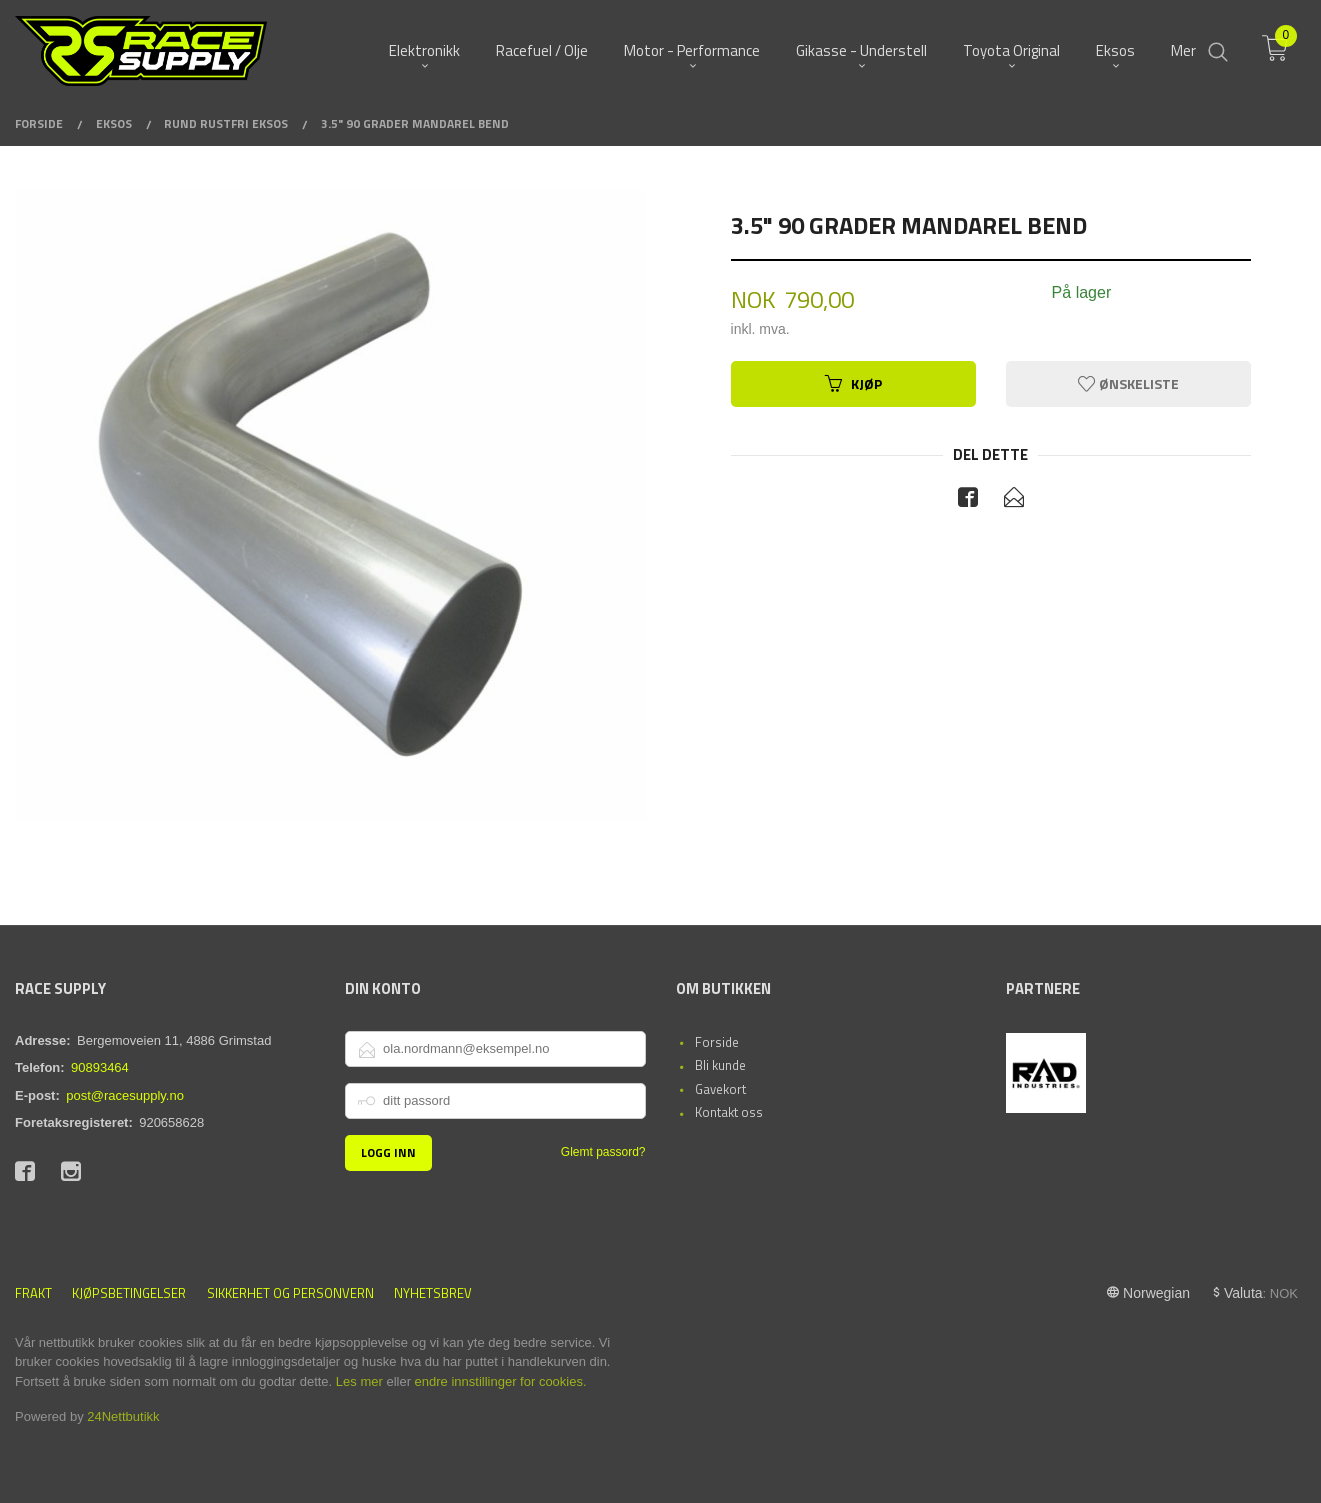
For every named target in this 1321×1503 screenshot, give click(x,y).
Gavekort (720, 1089)
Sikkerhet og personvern (290, 1293)
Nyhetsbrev (433, 1293)
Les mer (359, 1381)
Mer (1183, 50)
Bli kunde (720, 1065)
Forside (717, 1042)
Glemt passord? (603, 1152)
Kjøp (853, 383)
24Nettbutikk (123, 1416)
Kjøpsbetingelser (129, 1293)
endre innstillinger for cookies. (501, 1381)
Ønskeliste (1128, 383)
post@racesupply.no (125, 1095)
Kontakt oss (729, 1112)
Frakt (33, 1293)
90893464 (100, 1067)
